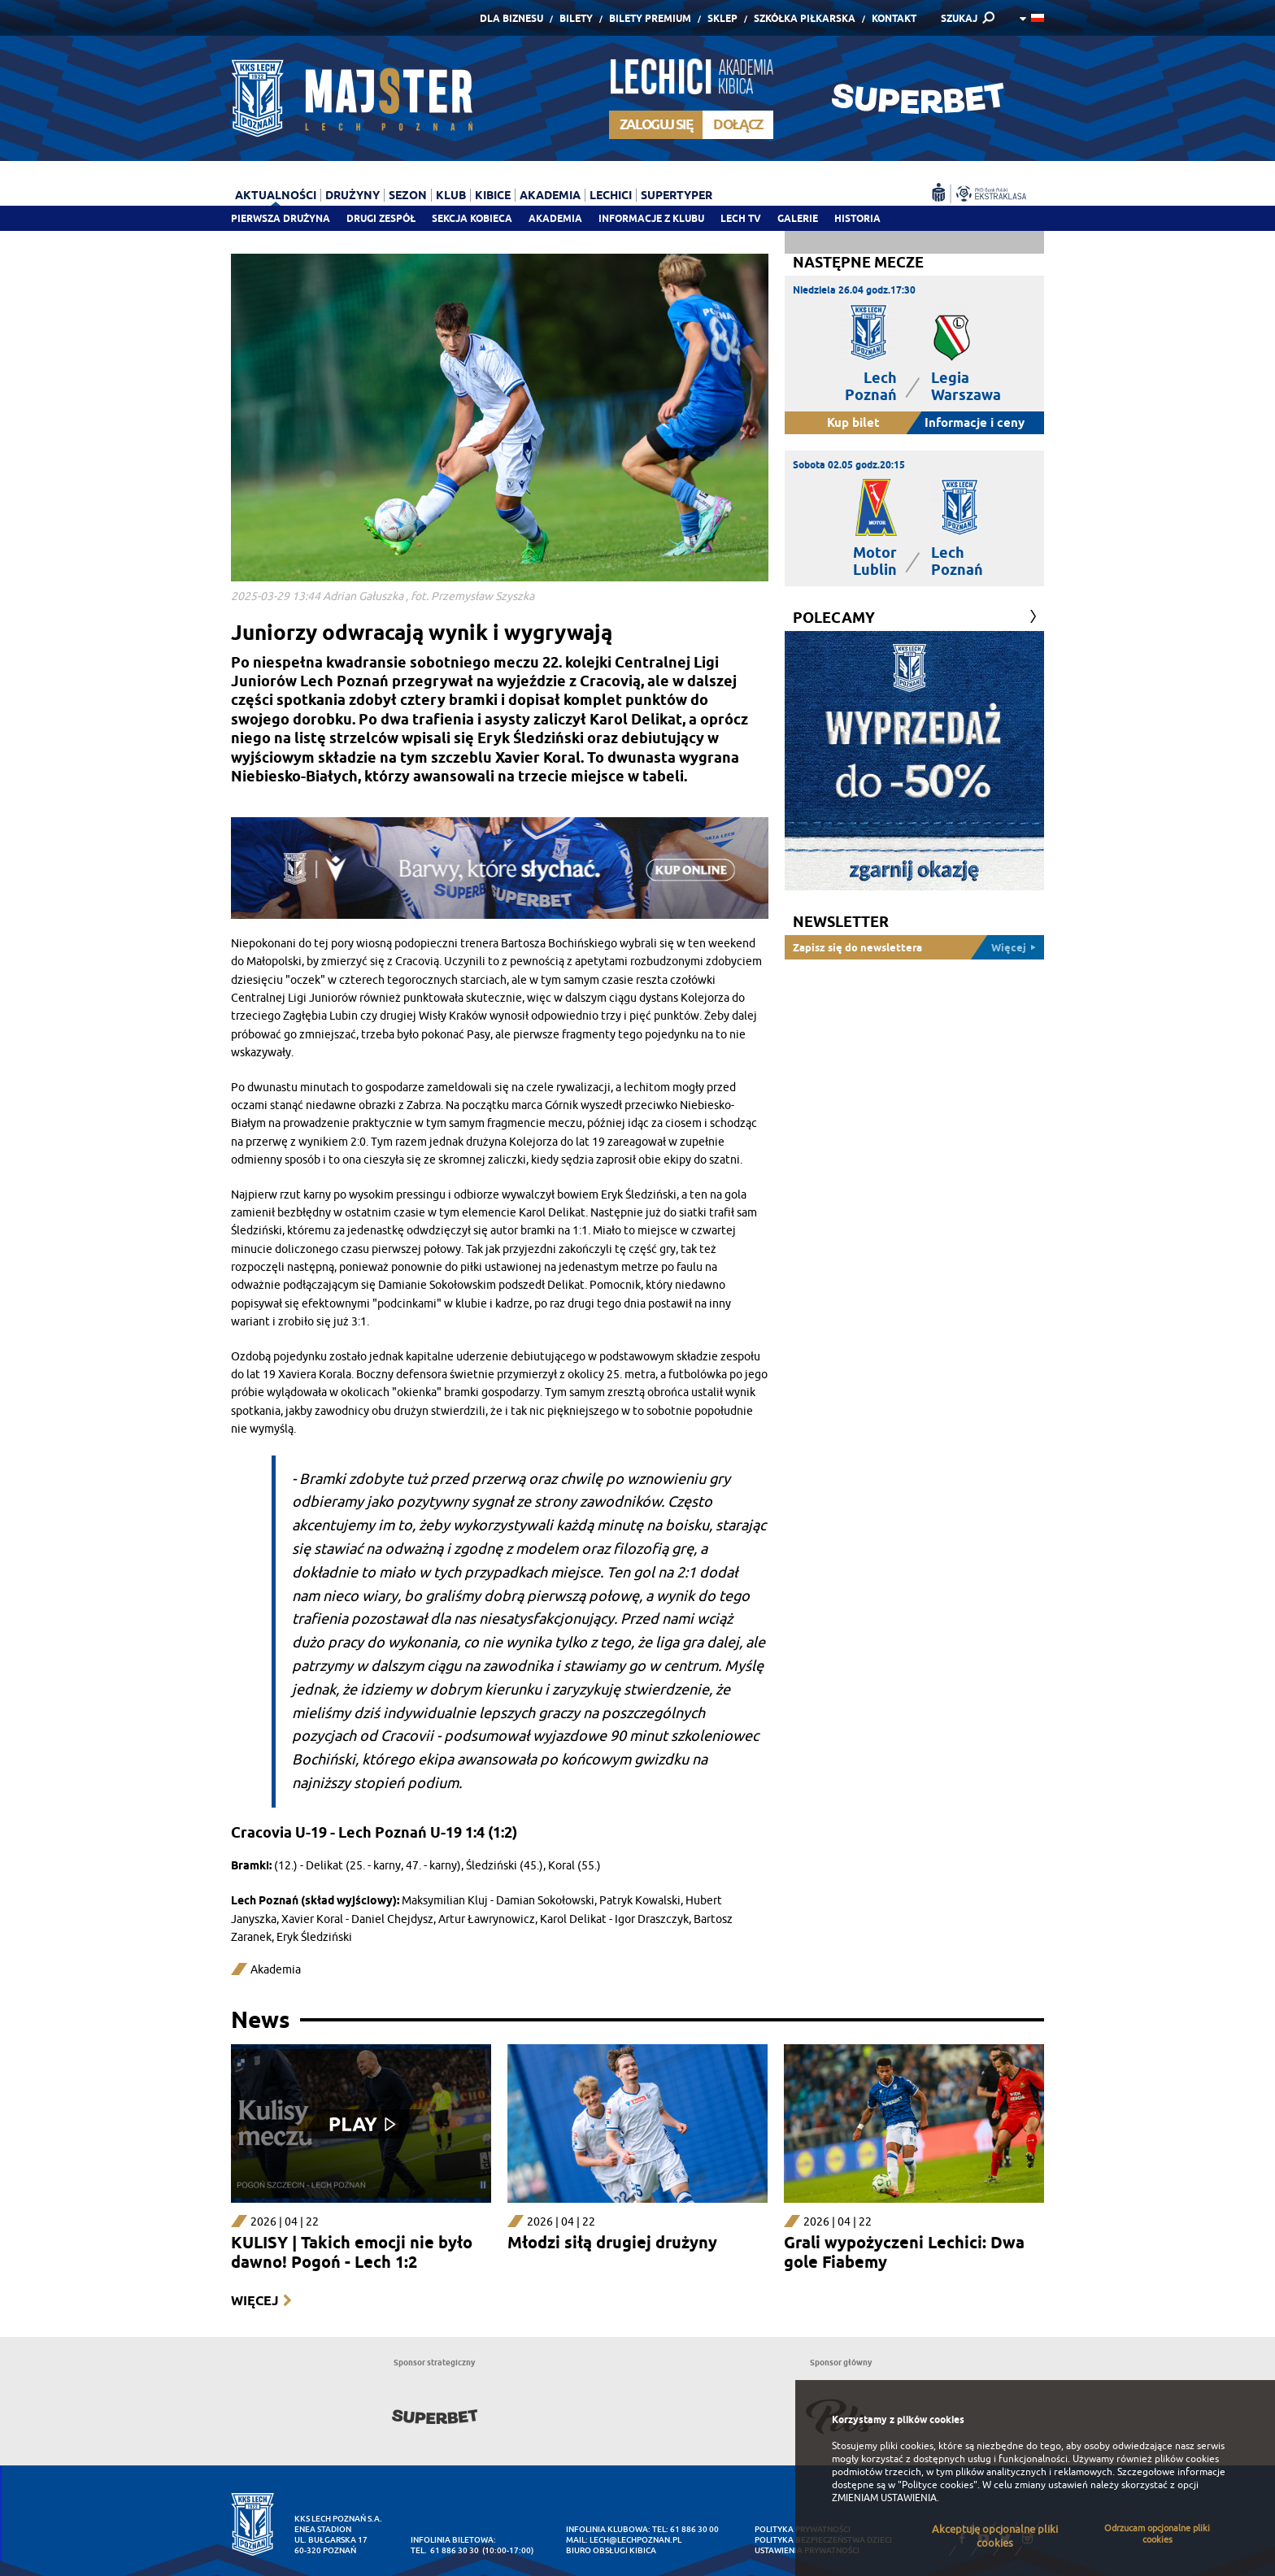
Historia (857, 218)
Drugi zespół (381, 218)
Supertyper (676, 195)
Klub (451, 195)
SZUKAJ (959, 18)
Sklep (722, 18)
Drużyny (352, 195)
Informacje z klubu (651, 218)
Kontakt (894, 18)
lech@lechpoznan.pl (635, 2540)
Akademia (555, 218)
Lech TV (740, 218)
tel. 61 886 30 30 (445, 2550)
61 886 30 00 (694, 2529)
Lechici (611, 195)
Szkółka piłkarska (804, 18)
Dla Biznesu (511, 18)
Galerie (797, 218)
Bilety (576, 18)
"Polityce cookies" (937, 2484)
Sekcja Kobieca (472, 218)
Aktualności (275, 195)
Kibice (493, 195)
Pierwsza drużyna (280, 218)
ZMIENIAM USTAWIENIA (884, 2497)
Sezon (408, 195)
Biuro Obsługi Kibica (611, 2550)
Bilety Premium (650, 18)
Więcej (254, 2300)
